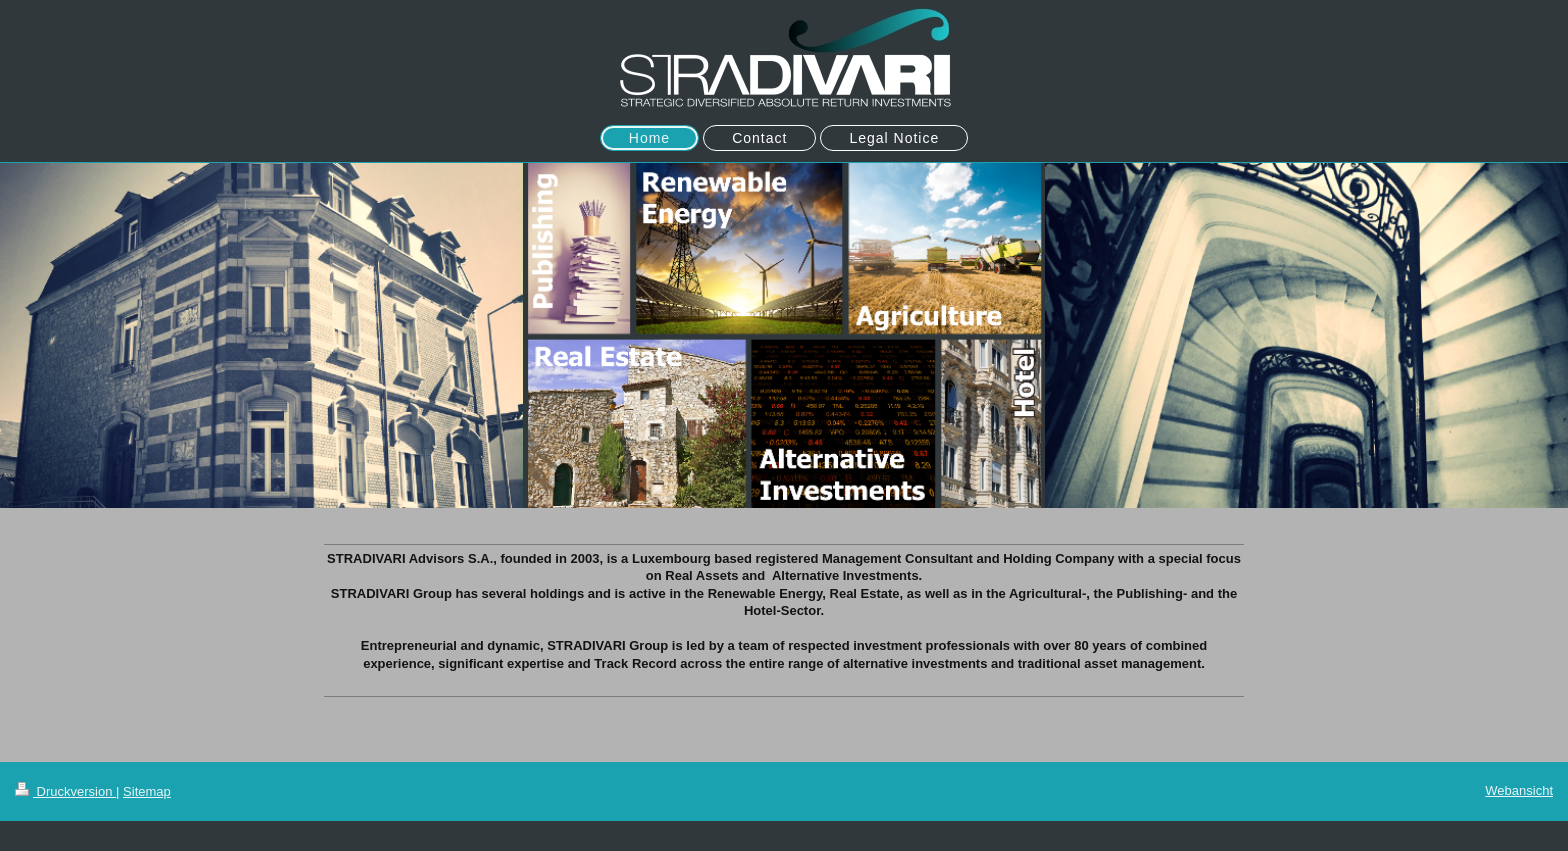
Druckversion (65, 791)
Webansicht (1519, 790)
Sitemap (147, 791)
